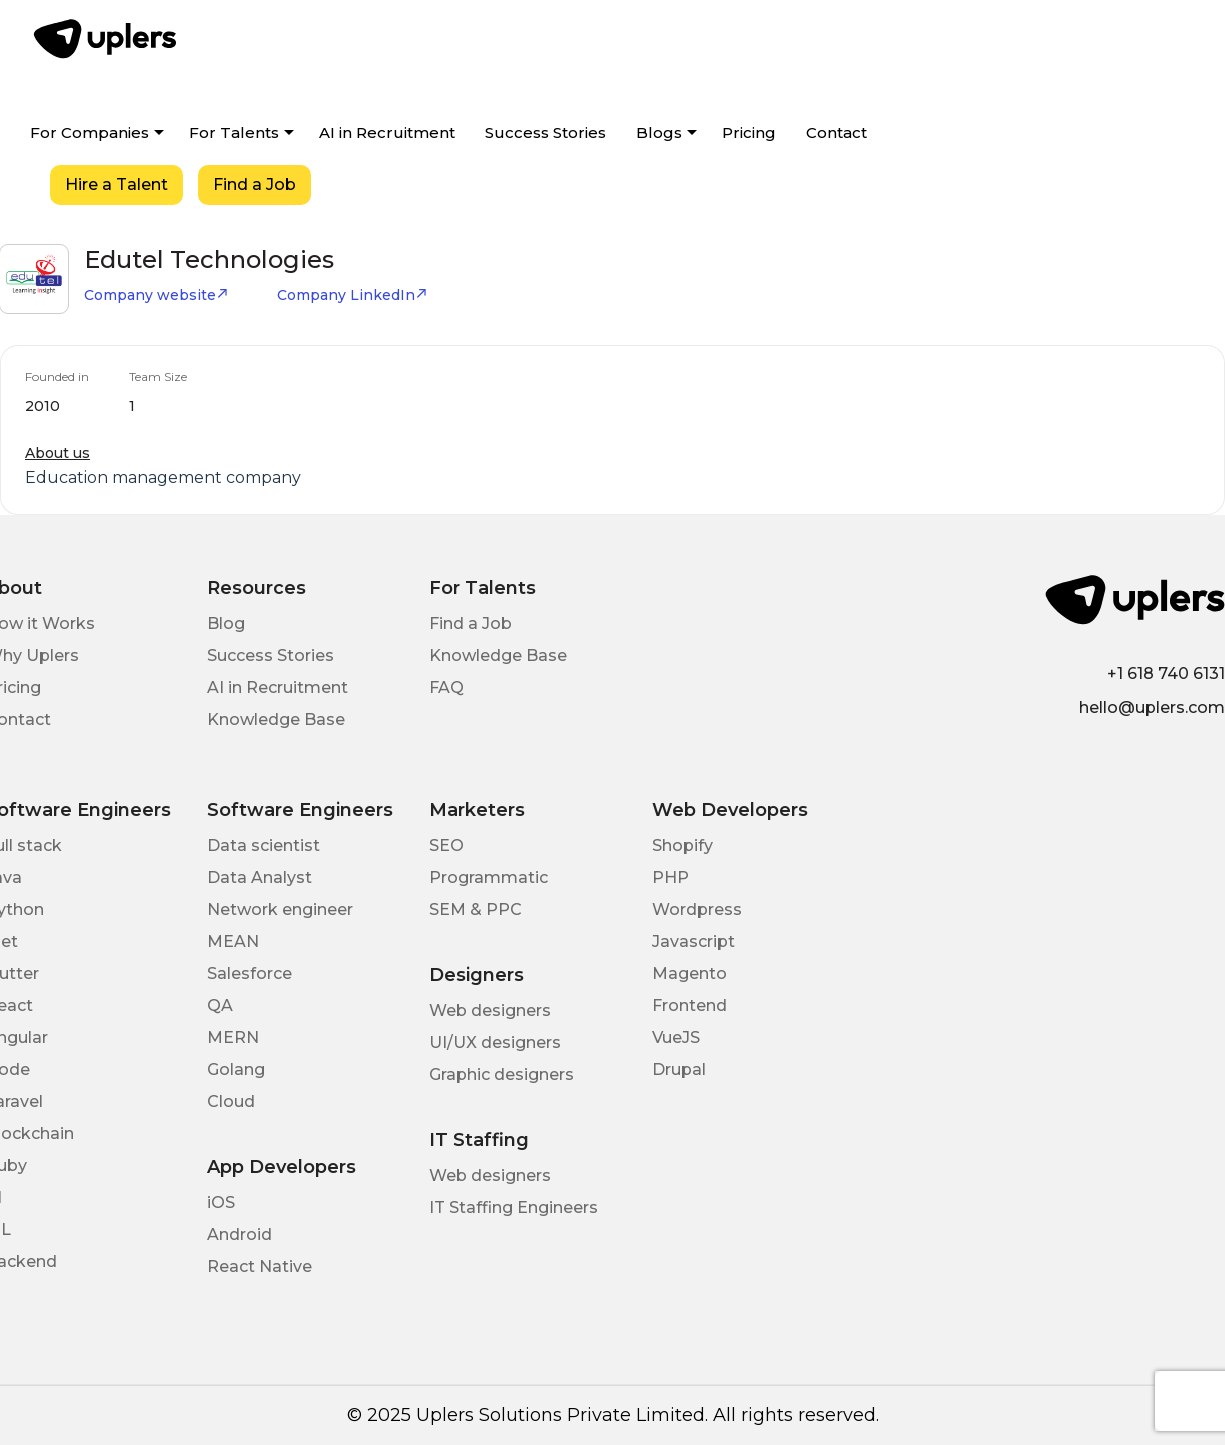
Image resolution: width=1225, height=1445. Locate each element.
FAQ (446, 687)
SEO (446, 845)
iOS (221, 1202)
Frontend (689, 1005)
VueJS (676, 1037)
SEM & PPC (475, 909)
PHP (670, 877)
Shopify (682, 845)
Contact (836, 132)
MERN (233, 1037)
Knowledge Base (276, 719)
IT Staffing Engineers (513, 1207)
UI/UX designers (495, 1042)
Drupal (679, 1069)
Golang (236, 1069)
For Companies (89, 132)
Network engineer (280, 909)
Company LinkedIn (352, 295)
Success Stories (545, 132)
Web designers (490, 1010)
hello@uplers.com (1152, 707)
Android (239, 1234)
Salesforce (249, 973)
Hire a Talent (116, 184)
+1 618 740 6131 (1166, 673)
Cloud (231, 1101)
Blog (226, 623)
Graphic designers (501, 1074)
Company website (156, 295)
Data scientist (263, 845)
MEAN (233, 941)
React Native (259, 1266)
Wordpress (697, 909)
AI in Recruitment (387, 132)
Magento (689, 973)
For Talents (234, 132)
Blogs (659, 132)
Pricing (749, 132)
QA (220, 1005)
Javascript (693, 941)
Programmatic (488, 877)
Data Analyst (259, 877)
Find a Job (254, 184)
